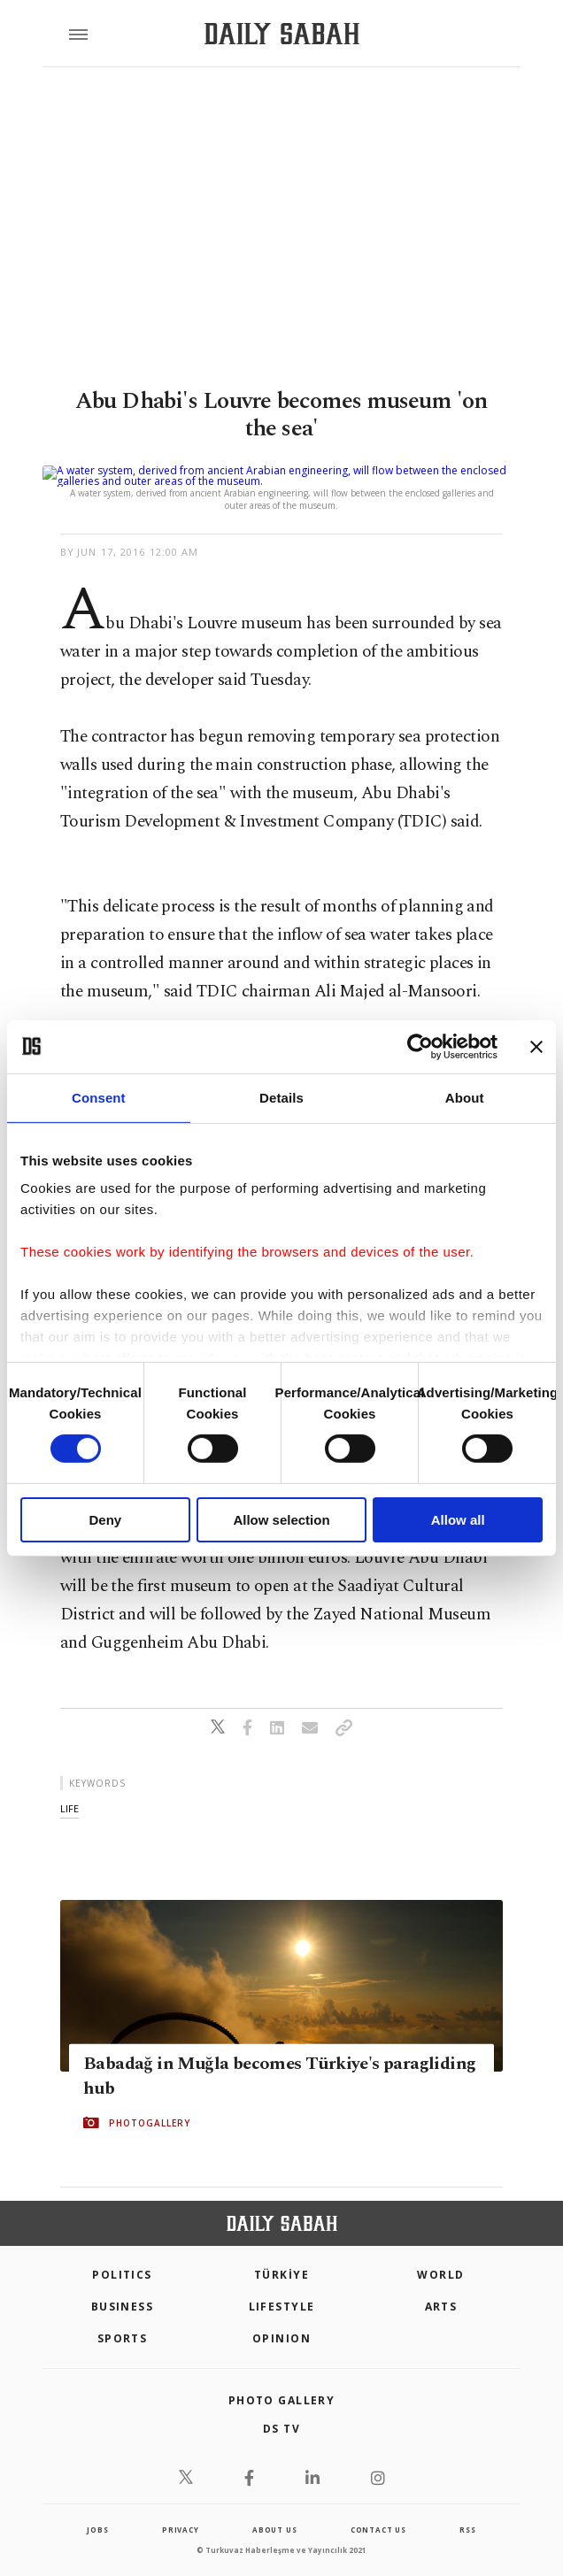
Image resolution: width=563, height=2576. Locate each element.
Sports (122, 2317)
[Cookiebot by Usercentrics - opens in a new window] (420, 1046)
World (440, 2253)
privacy (180, 2508)
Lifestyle (282, 2285)
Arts (441, 2285)
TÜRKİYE (281, 2253)
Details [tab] (281, 1096)
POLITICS (122, 2253)
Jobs (97, 2508)
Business (122, 2285)
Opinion (281, 2317)
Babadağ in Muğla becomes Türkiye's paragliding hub (279, 2054)
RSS (467, 2508)
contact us (378, 2508)
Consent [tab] (99, 1096)
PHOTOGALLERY (149, 2101)
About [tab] (464, 1096)
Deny (105, 1519)
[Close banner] (536, 1046)
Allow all (458, 1519)
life (69, 1787)
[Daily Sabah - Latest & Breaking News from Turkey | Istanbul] (281, 34)
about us (274, 2508)
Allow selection (281, 1519)
